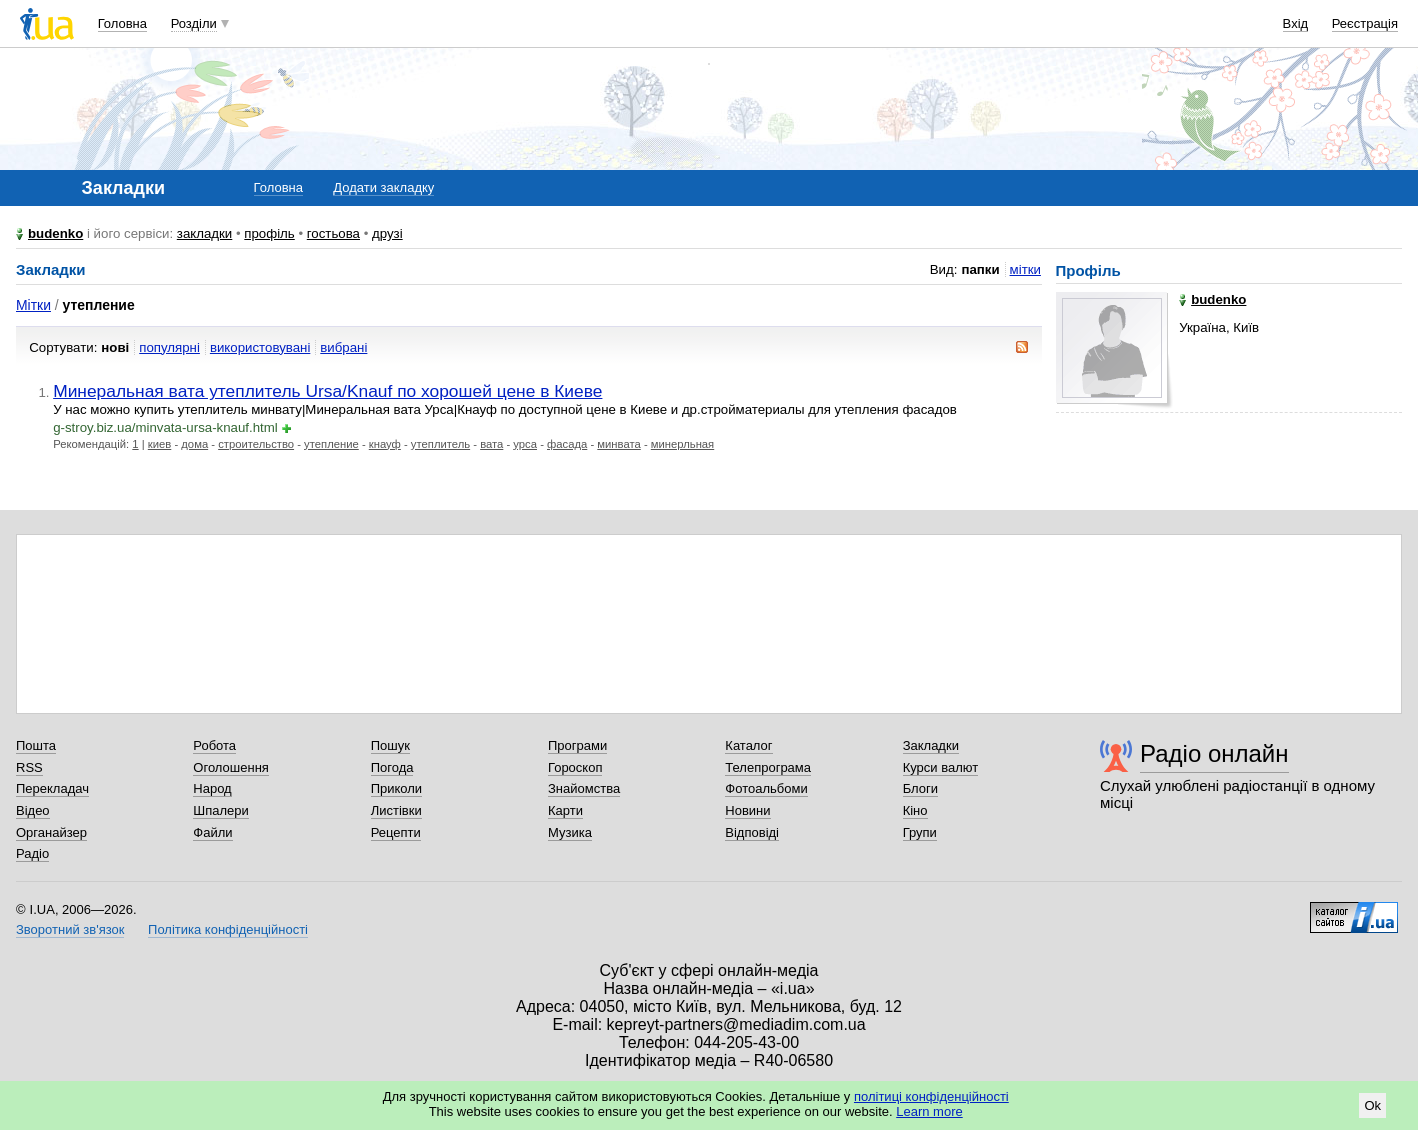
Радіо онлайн (1214, 753)
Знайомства (584, 788)
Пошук (390, 745)
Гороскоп (575, 767)
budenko (55, 233)
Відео (33, 810)
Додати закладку (383, 187)
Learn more (929, 1111)
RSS (29, 767)
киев (159, 444)
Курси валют (941, 767)
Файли (212, 832)
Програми (577, 745)
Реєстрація (1365, 23)
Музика (570, 832)
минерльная (682, 444)
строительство (256, 444)
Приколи (396, 788)
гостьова (333, 233)
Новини (747, 810)
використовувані (260, 347)
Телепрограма (768, 767)
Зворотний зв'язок (70, 929)
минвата (618, 444)
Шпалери (221, 810)
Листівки (396, 810)
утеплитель (440, 444)
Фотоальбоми (766, 788)
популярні (169, 347)
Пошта (36, 745)
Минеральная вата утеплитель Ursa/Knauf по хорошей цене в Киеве (327, 391)
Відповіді (752, 832)
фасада (567, 444)
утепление (331, 444)
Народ (212, 788)
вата (491, 444)
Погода (392, 767)
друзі (387, 233)
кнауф (385, 444)
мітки (1025, 269)
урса (525, 444)
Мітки (33, 305)
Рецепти (396, 832)
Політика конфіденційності (228, 929)
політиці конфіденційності (931, 1096)
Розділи (194, 23)
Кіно (915, 810)
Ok (1372, 1105)
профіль (269, 233)
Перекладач (52, 788)
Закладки (931, 745)
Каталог (748, 745)
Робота (214, 745)
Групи (920, 832)
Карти (565, 810)
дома (194, 444)
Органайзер (51, 832)
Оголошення (231, 767)
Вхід (1296, 23)
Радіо (32, 853)
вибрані (343, 347)
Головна (122, 23)
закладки (205, 233)
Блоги (920, 788)
